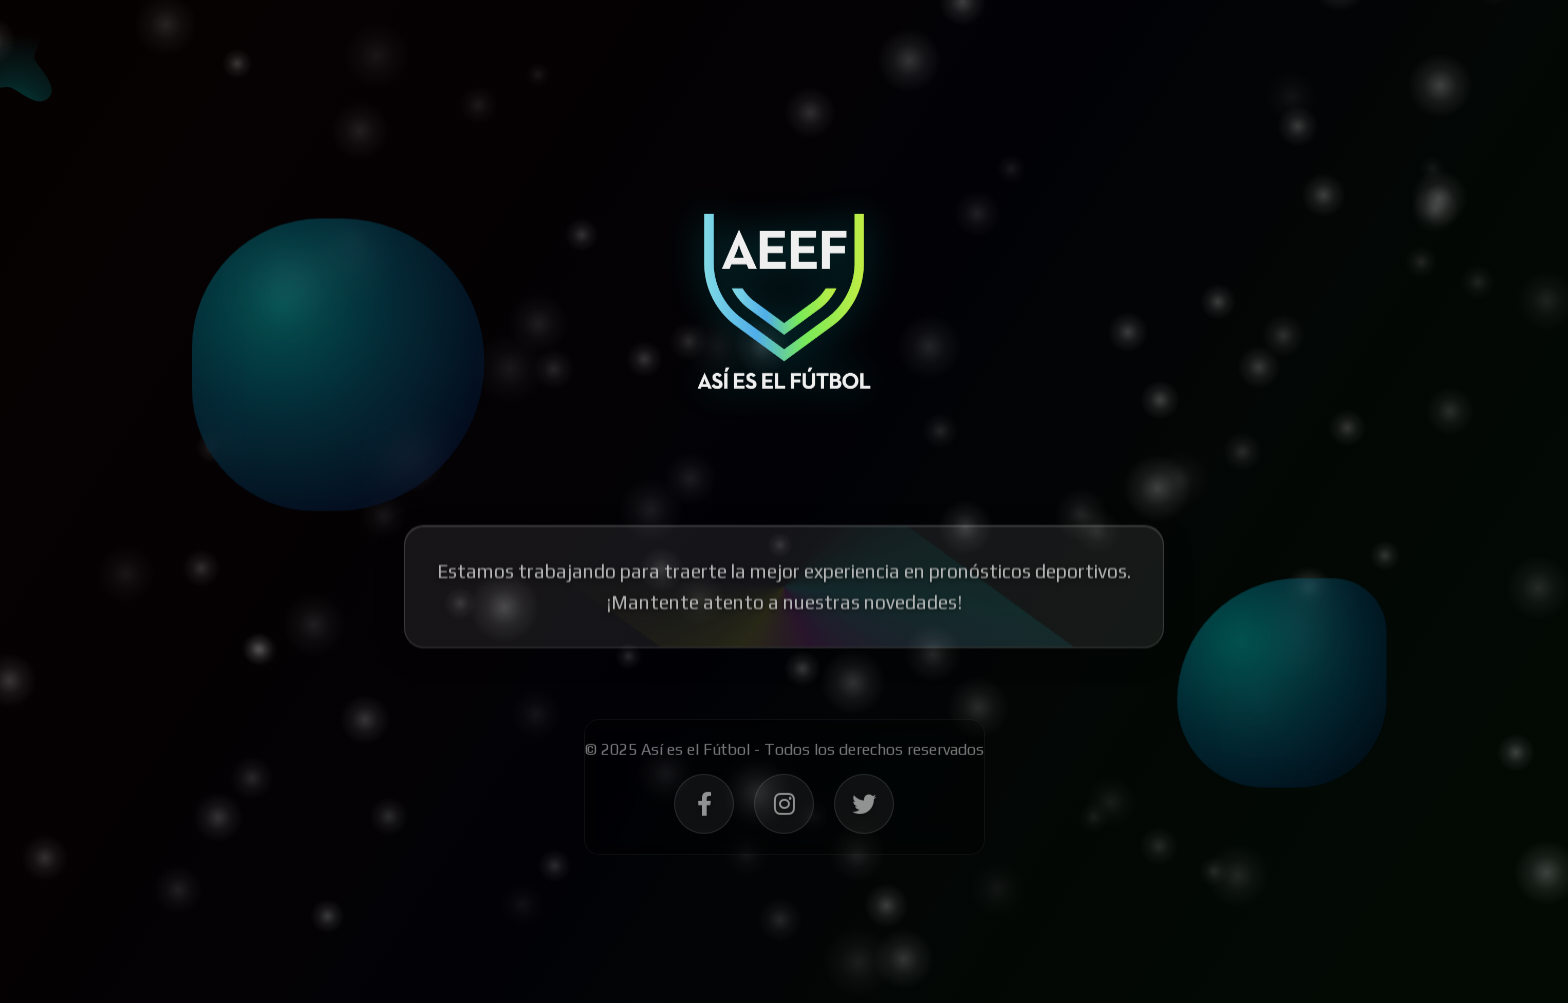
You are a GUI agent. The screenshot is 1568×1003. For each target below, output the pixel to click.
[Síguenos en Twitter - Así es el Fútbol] (864, 811)
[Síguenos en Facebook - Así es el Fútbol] (704, 811)
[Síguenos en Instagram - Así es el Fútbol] (784, 811)
